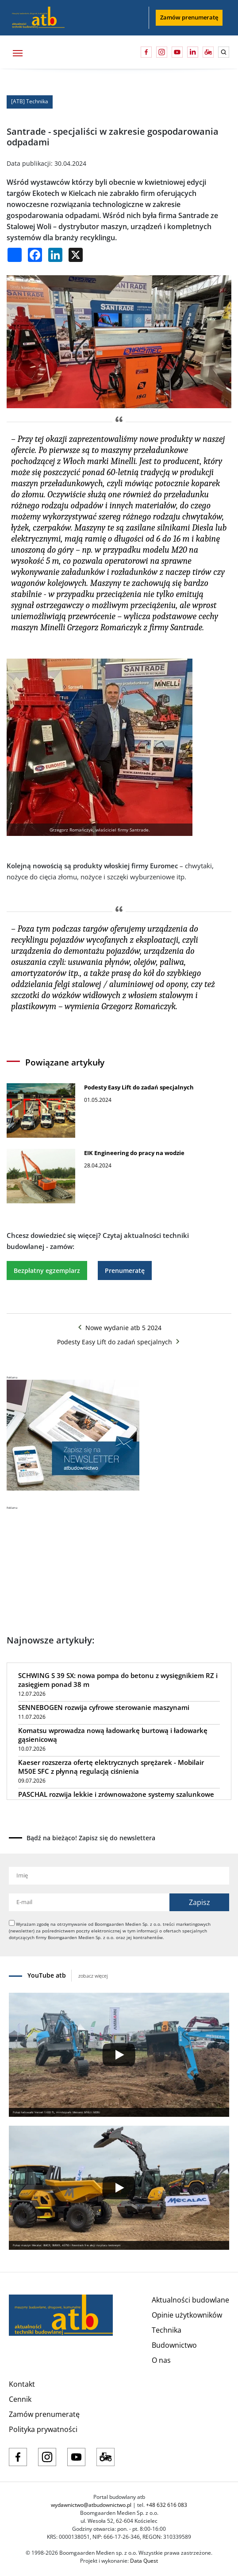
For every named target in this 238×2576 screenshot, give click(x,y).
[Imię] (119, 1876)
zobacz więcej (92, 1975)
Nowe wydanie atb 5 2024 (119, 1327)
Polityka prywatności (43, 2429)
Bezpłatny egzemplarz (47, 1270)
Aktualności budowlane (190, 2300)
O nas (161, 2360)
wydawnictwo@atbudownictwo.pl (91, 2505)
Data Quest (144, 2560)
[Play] (119, 2055)
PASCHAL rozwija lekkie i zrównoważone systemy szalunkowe (116, 1794)
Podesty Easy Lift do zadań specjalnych (119, 1342)
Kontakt (22, 2384)
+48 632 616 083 (166, 2505)
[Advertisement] (73, 1565)
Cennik (20, 2399)
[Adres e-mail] (89, 1902)
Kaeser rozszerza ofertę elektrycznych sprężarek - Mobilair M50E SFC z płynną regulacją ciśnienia (111, 1767)
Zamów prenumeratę (189, 17)
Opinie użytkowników (187, 2315)
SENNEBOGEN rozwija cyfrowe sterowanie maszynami (103, 1707)
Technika (166, 2330)
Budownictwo (174, 2345)
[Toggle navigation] (17, 52)
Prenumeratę (125, 1270)
